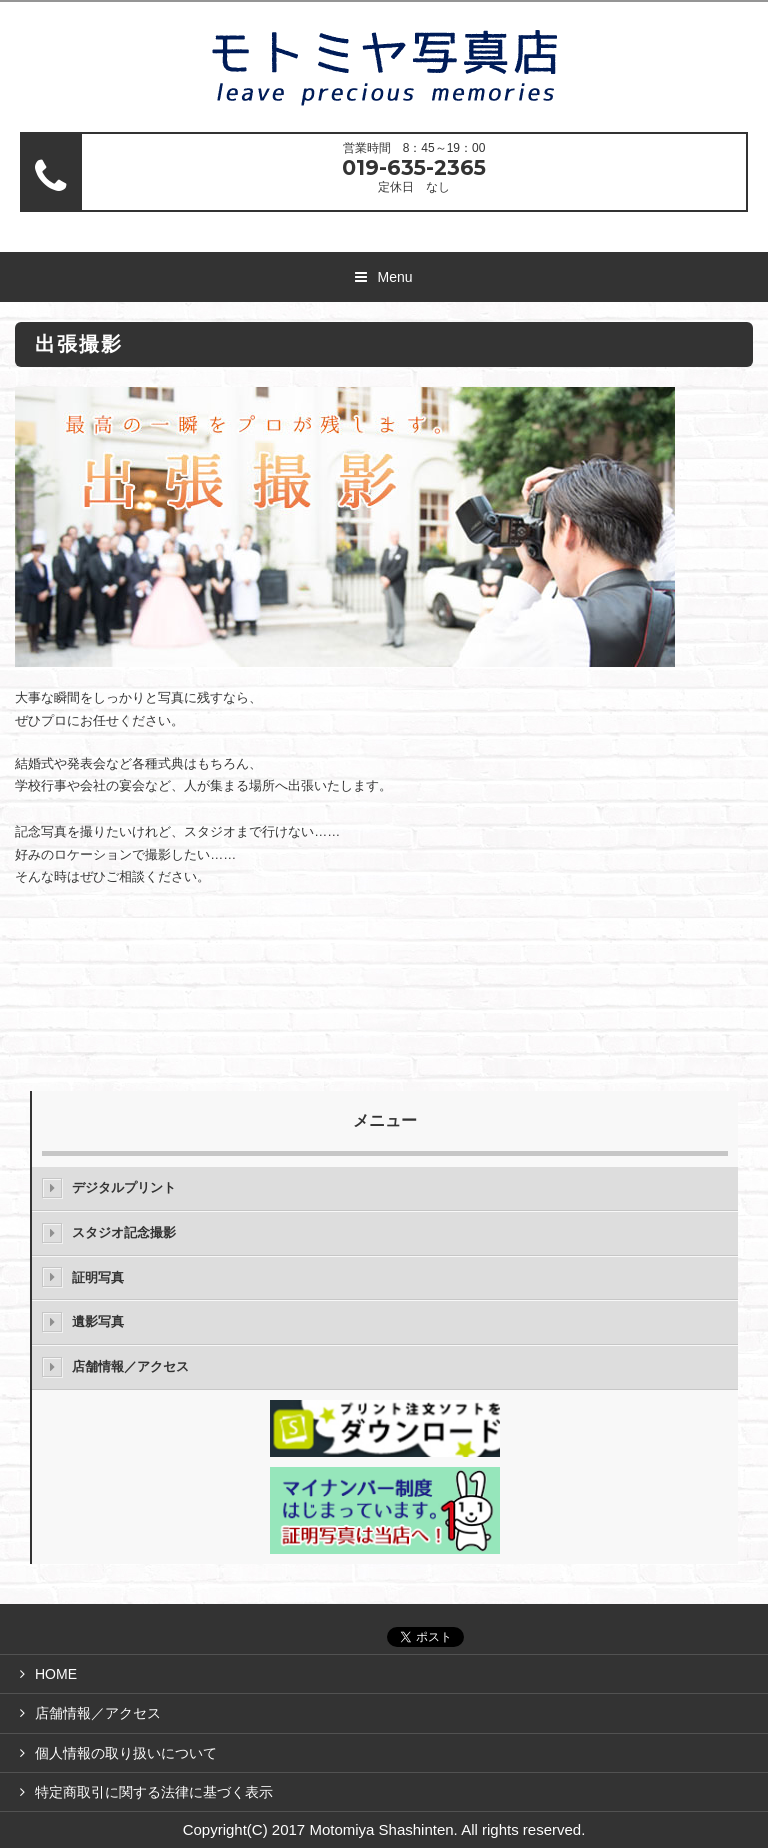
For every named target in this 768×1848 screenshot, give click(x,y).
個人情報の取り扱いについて (126, 1753)
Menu (394, 277)
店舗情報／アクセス (130, 1366)
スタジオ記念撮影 (124, 1232)
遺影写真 (98, 1321)
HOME (56, 1674)
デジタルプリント (124, 1187)
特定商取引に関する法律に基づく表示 (154, 1792)
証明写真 (98, 1277)
